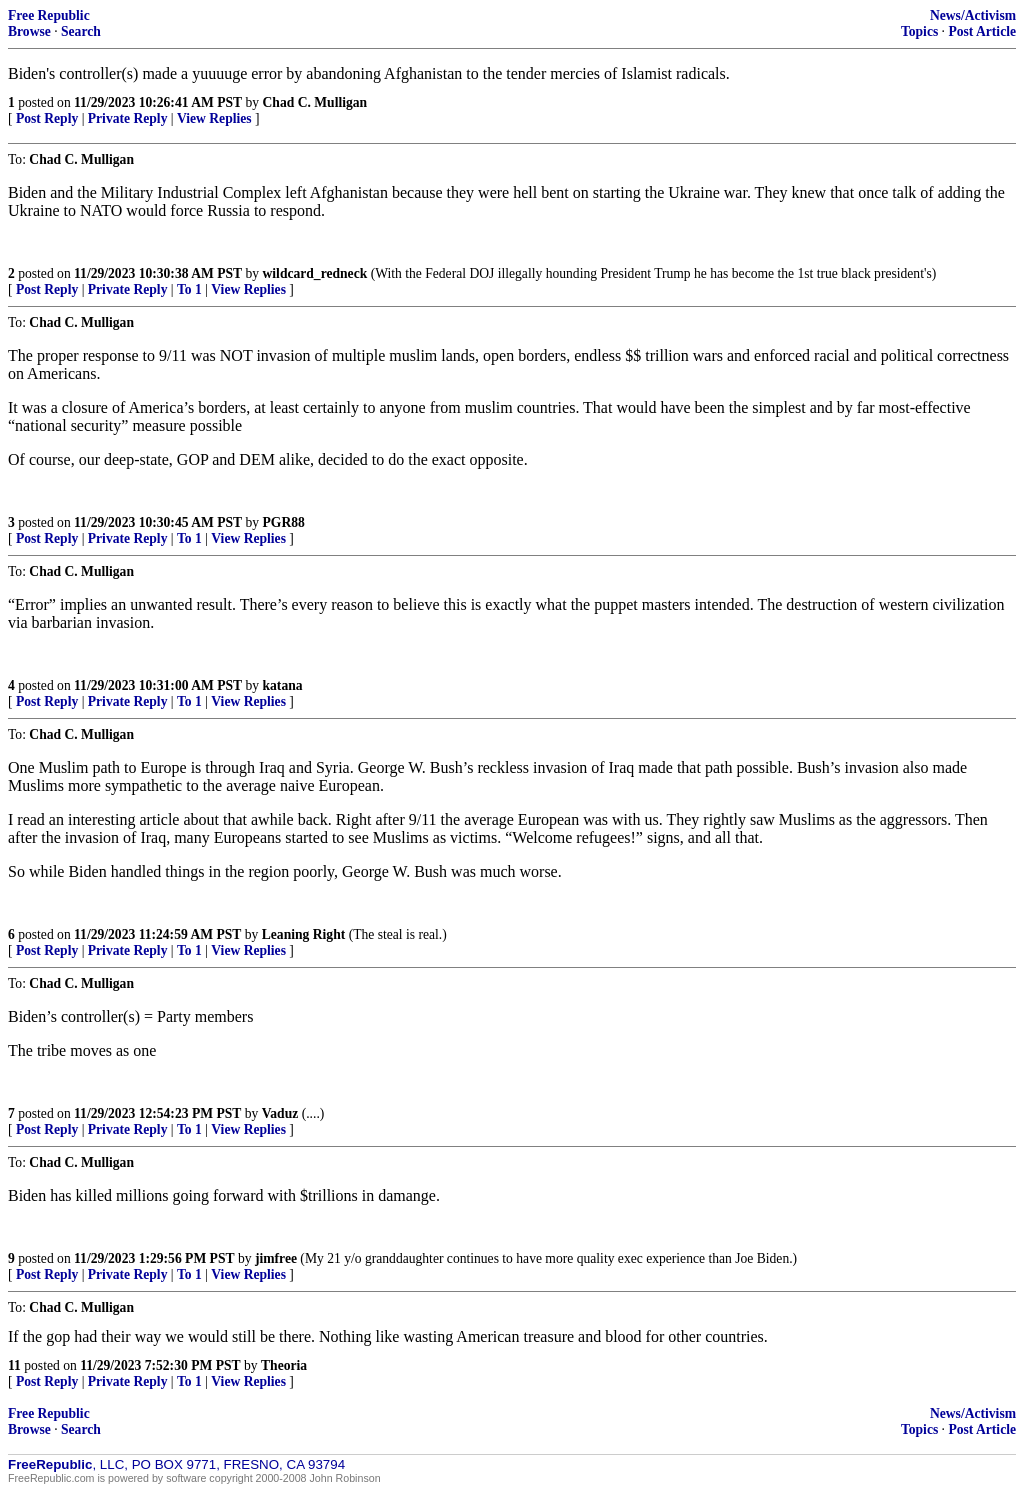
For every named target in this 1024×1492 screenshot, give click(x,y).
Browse (29, 31)
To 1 (189, 289)
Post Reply (47, 118)
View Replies (214, 118)
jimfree (276, 1258)
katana (283, 685)
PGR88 (284, 522)
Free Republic (49, 15)
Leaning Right (303, 934)
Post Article (982, 31)
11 (14, 1365)
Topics (919, 31)
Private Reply (128, 118)
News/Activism (973, 15)
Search (81, 31)
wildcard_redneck (315, 273)
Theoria (284, 1365)
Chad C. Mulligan (315, 102)
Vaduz (280, 1113)
